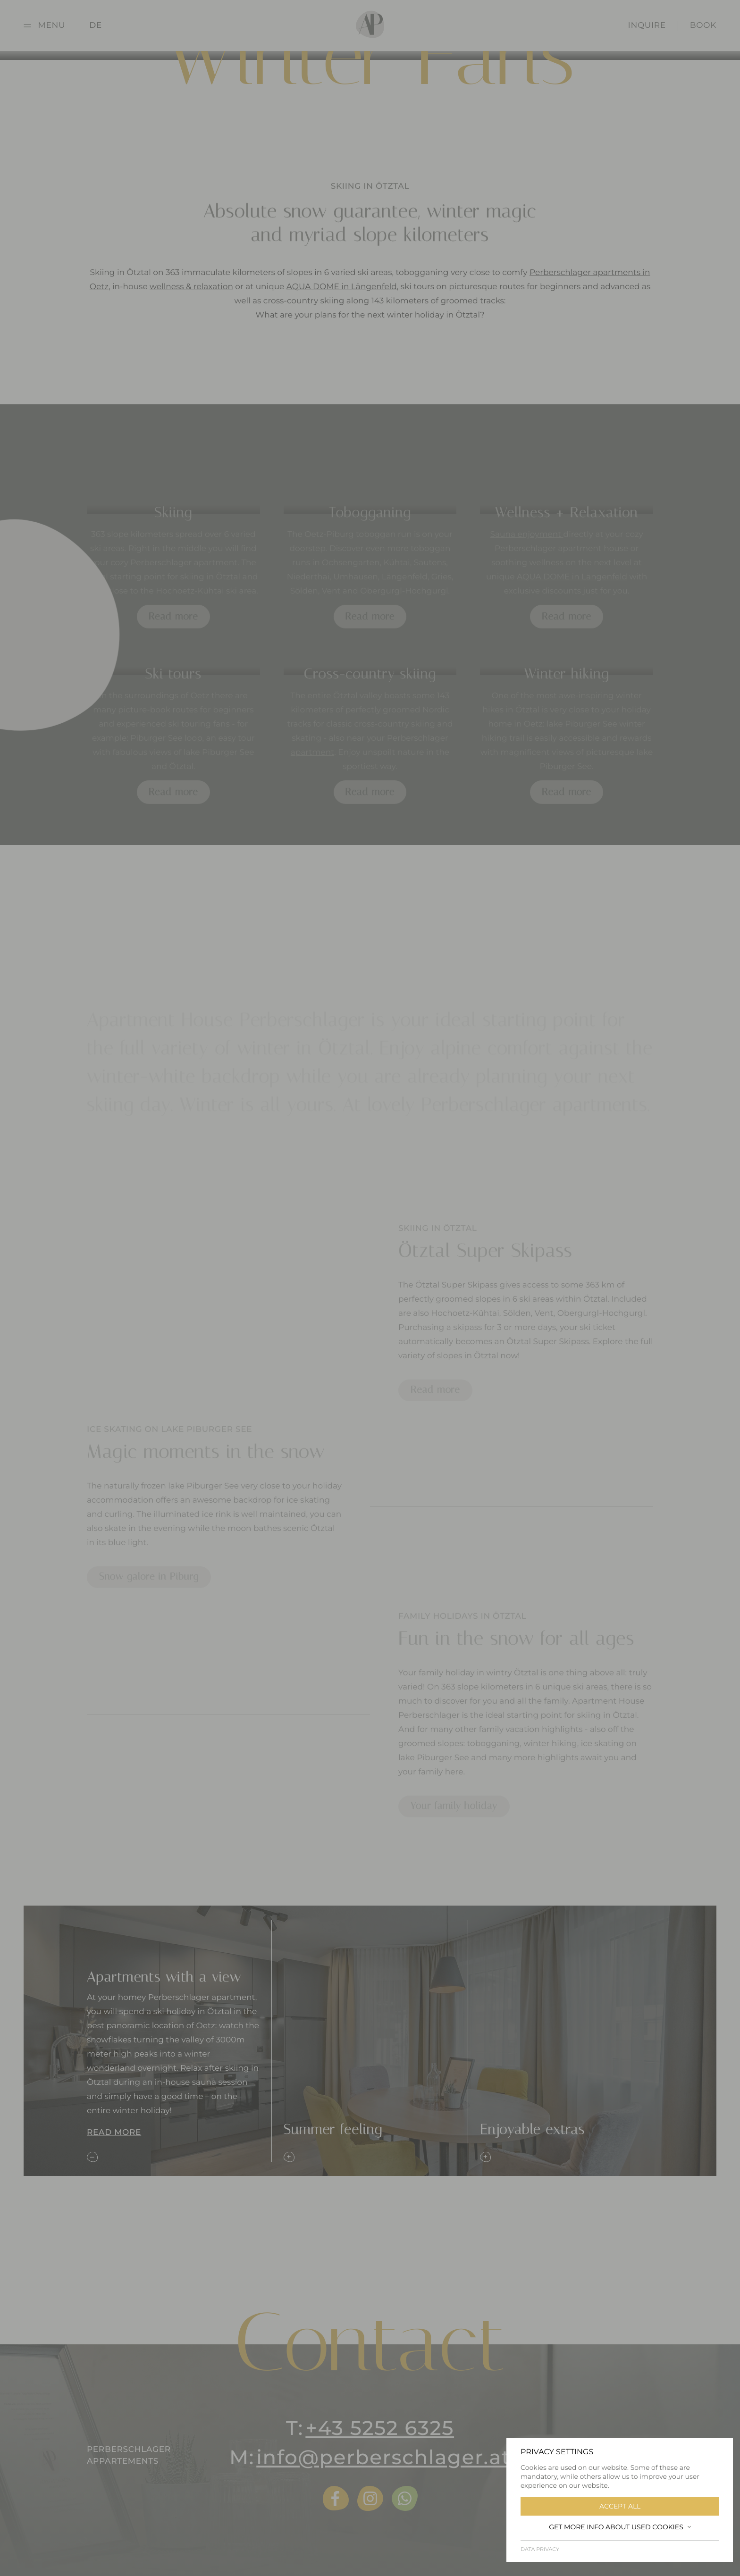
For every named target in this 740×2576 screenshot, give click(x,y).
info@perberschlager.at (383, 2457)
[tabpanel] (511, 1518)
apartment (312, 764)
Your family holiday (454, 1818)
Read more (173, 628)
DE (95, 25)
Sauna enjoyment (526, 547)
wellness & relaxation (191, 295)
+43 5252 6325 (379, 2428)
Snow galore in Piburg (149, 1589)
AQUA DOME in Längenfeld (341, 295)
